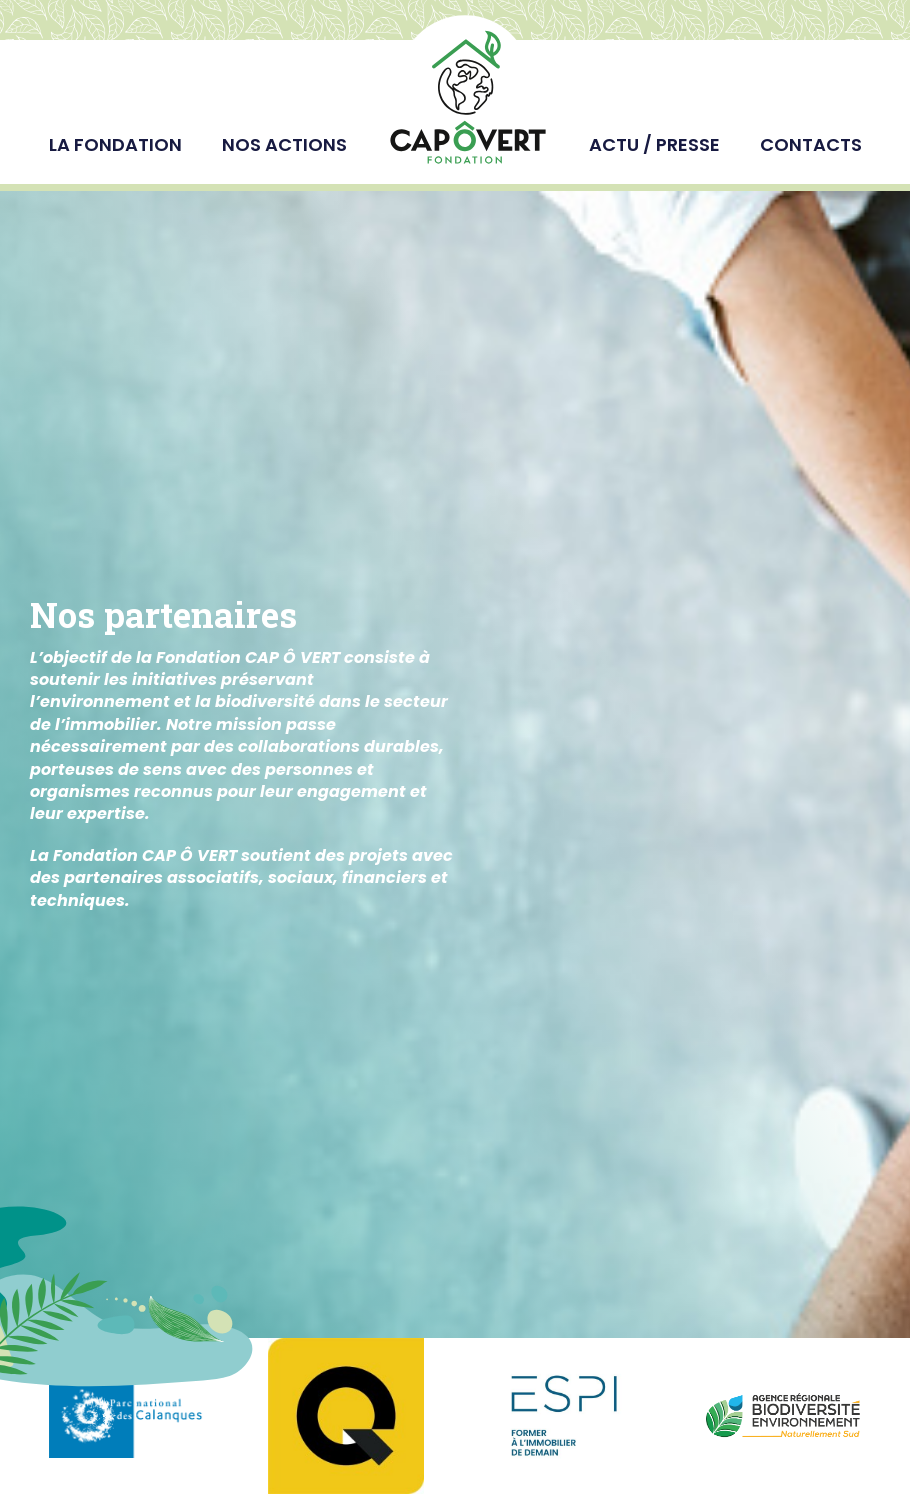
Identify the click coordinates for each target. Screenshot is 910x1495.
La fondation (115, 144)
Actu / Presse (654, 144)
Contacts (811, 144)
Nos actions (284, 144)
